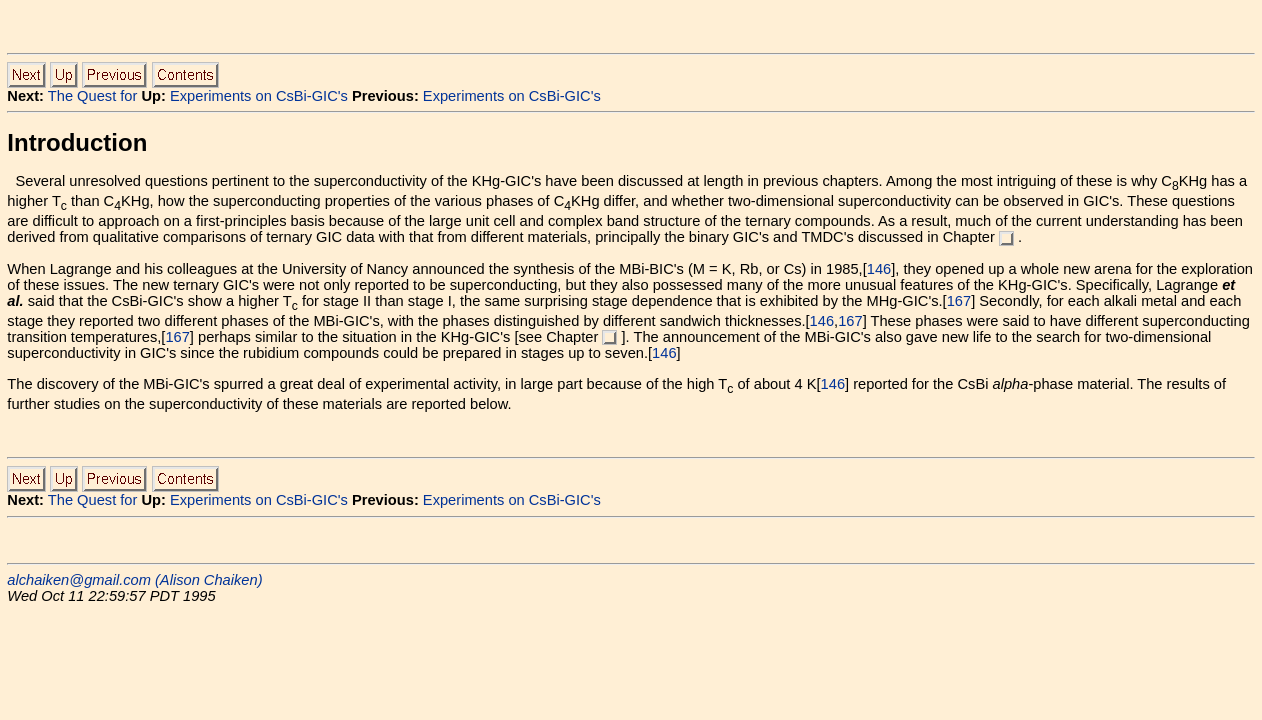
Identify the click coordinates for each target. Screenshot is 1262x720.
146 (879, 269)
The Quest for (93, 96)
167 (959, 301)
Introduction (77, 142)
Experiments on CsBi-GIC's (259, 96)
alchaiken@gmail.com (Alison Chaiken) (134, 580)
